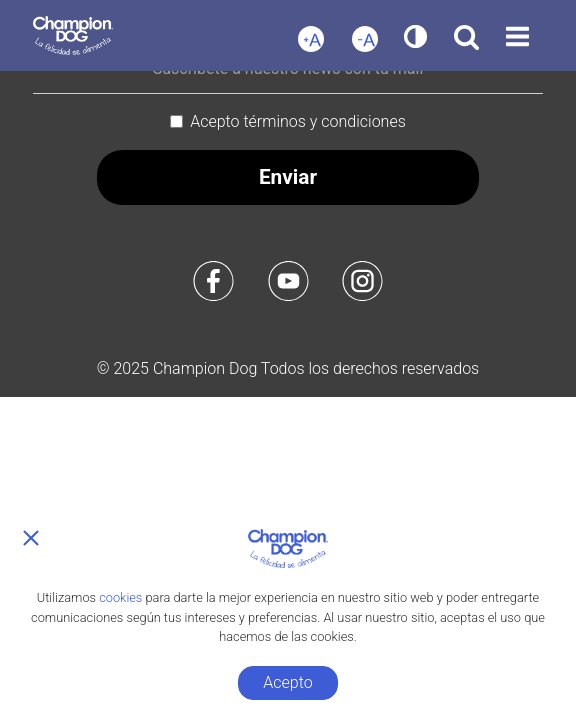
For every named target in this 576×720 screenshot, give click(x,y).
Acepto (287, 682)
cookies (120, 597)
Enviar (288, 177)
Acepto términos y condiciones (298, 121)
